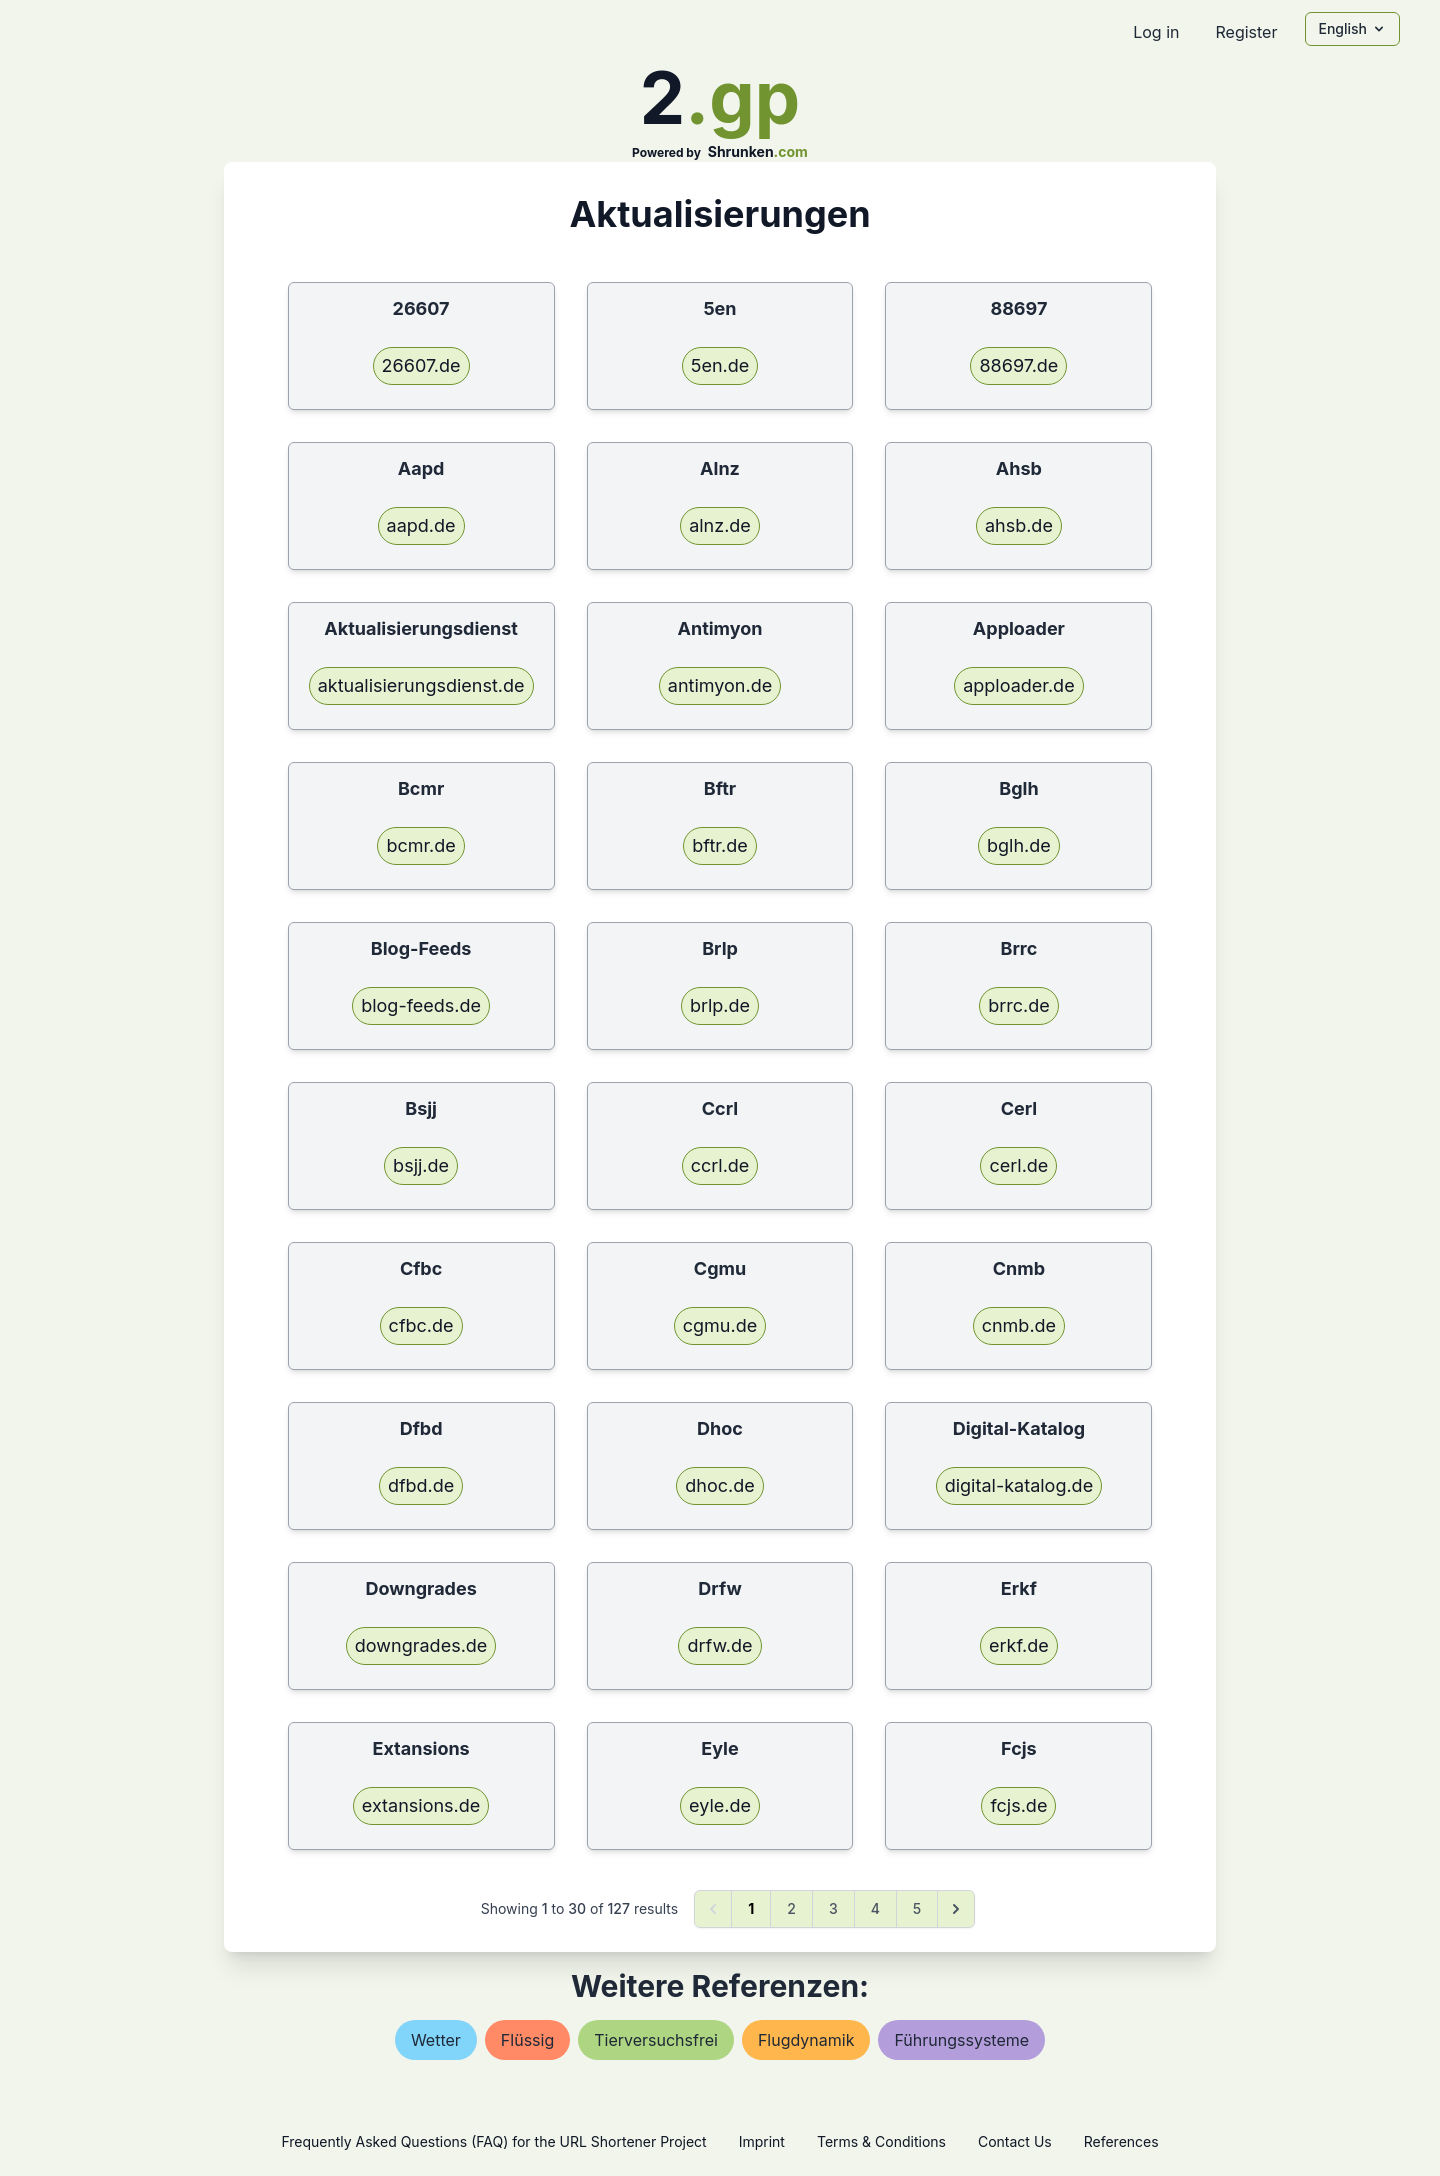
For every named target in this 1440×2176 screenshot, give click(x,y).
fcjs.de (1018, 1805)
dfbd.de (421, 1485)
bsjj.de (421, 1165)
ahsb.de (1019, 525)
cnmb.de (1019, 1325)
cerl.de (1018, 1165)
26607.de (421, 365)
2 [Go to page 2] (791, 1908)
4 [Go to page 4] (875, 1908)
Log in (1156, 32)
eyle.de (720, 1805)
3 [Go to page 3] (833, 1908)
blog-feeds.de (421, 1005)
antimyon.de (720, 685)
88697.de (1018, 365)
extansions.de (421, 1805)
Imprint (762, 2141)
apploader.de (1018, 685)
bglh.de (1019, 845)
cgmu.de (720, 1325)
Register (1246, 32)
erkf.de (1019, 1645)
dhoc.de (719, 1485)
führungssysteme (961, 2040)
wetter (436, 2040)
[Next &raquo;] (956, 1909)
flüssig (527, 2040)
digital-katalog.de (1019, 1485)
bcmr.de (420, 845)
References (1121, 2141)
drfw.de (719, 1645)
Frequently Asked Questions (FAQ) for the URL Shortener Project (493, 2141)
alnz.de (720, 525)
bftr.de (719, 845)
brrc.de (1019, 1005)
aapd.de (421, 525)
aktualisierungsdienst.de (421, 685)
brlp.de (720, 1005)
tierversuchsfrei (656, 2040)
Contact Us (1015, 2141)
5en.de (720, 365)
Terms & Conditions (881, 2141)
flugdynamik (806, 2040)
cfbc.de (421, 1325)
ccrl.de (720, 1165)
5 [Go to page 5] (917, 1908)
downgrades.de (421, 1645)
